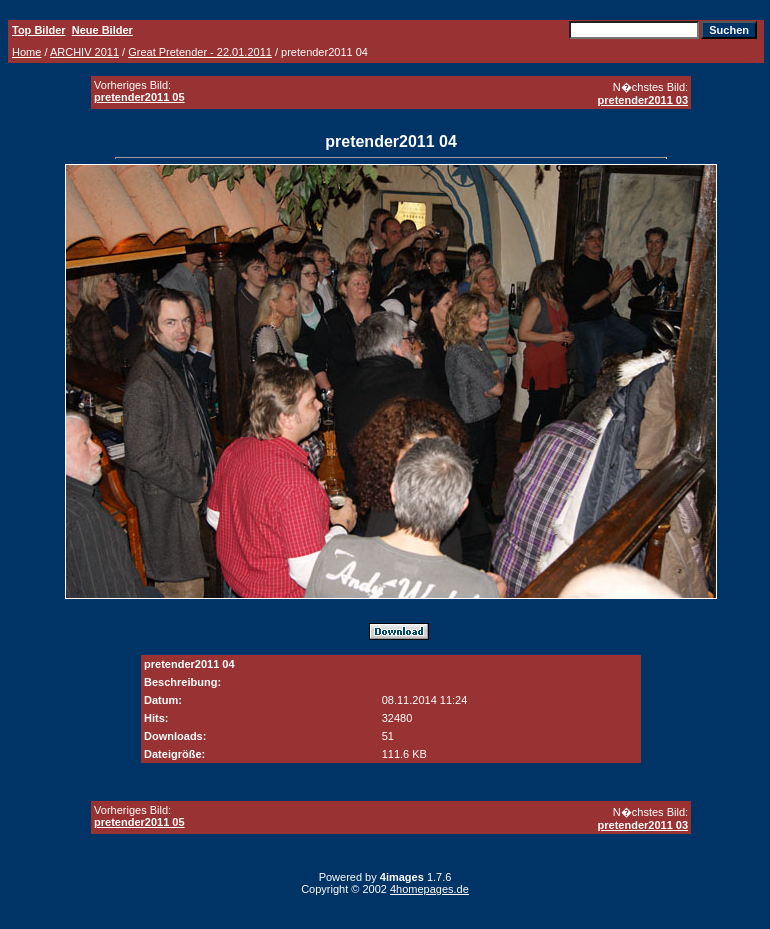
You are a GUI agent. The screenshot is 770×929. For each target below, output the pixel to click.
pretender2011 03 (643, 100)
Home (26, 52)
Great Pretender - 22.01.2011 (200, 52)
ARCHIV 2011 (84, 52)
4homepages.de (429, 889)
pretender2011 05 (139, 97)
